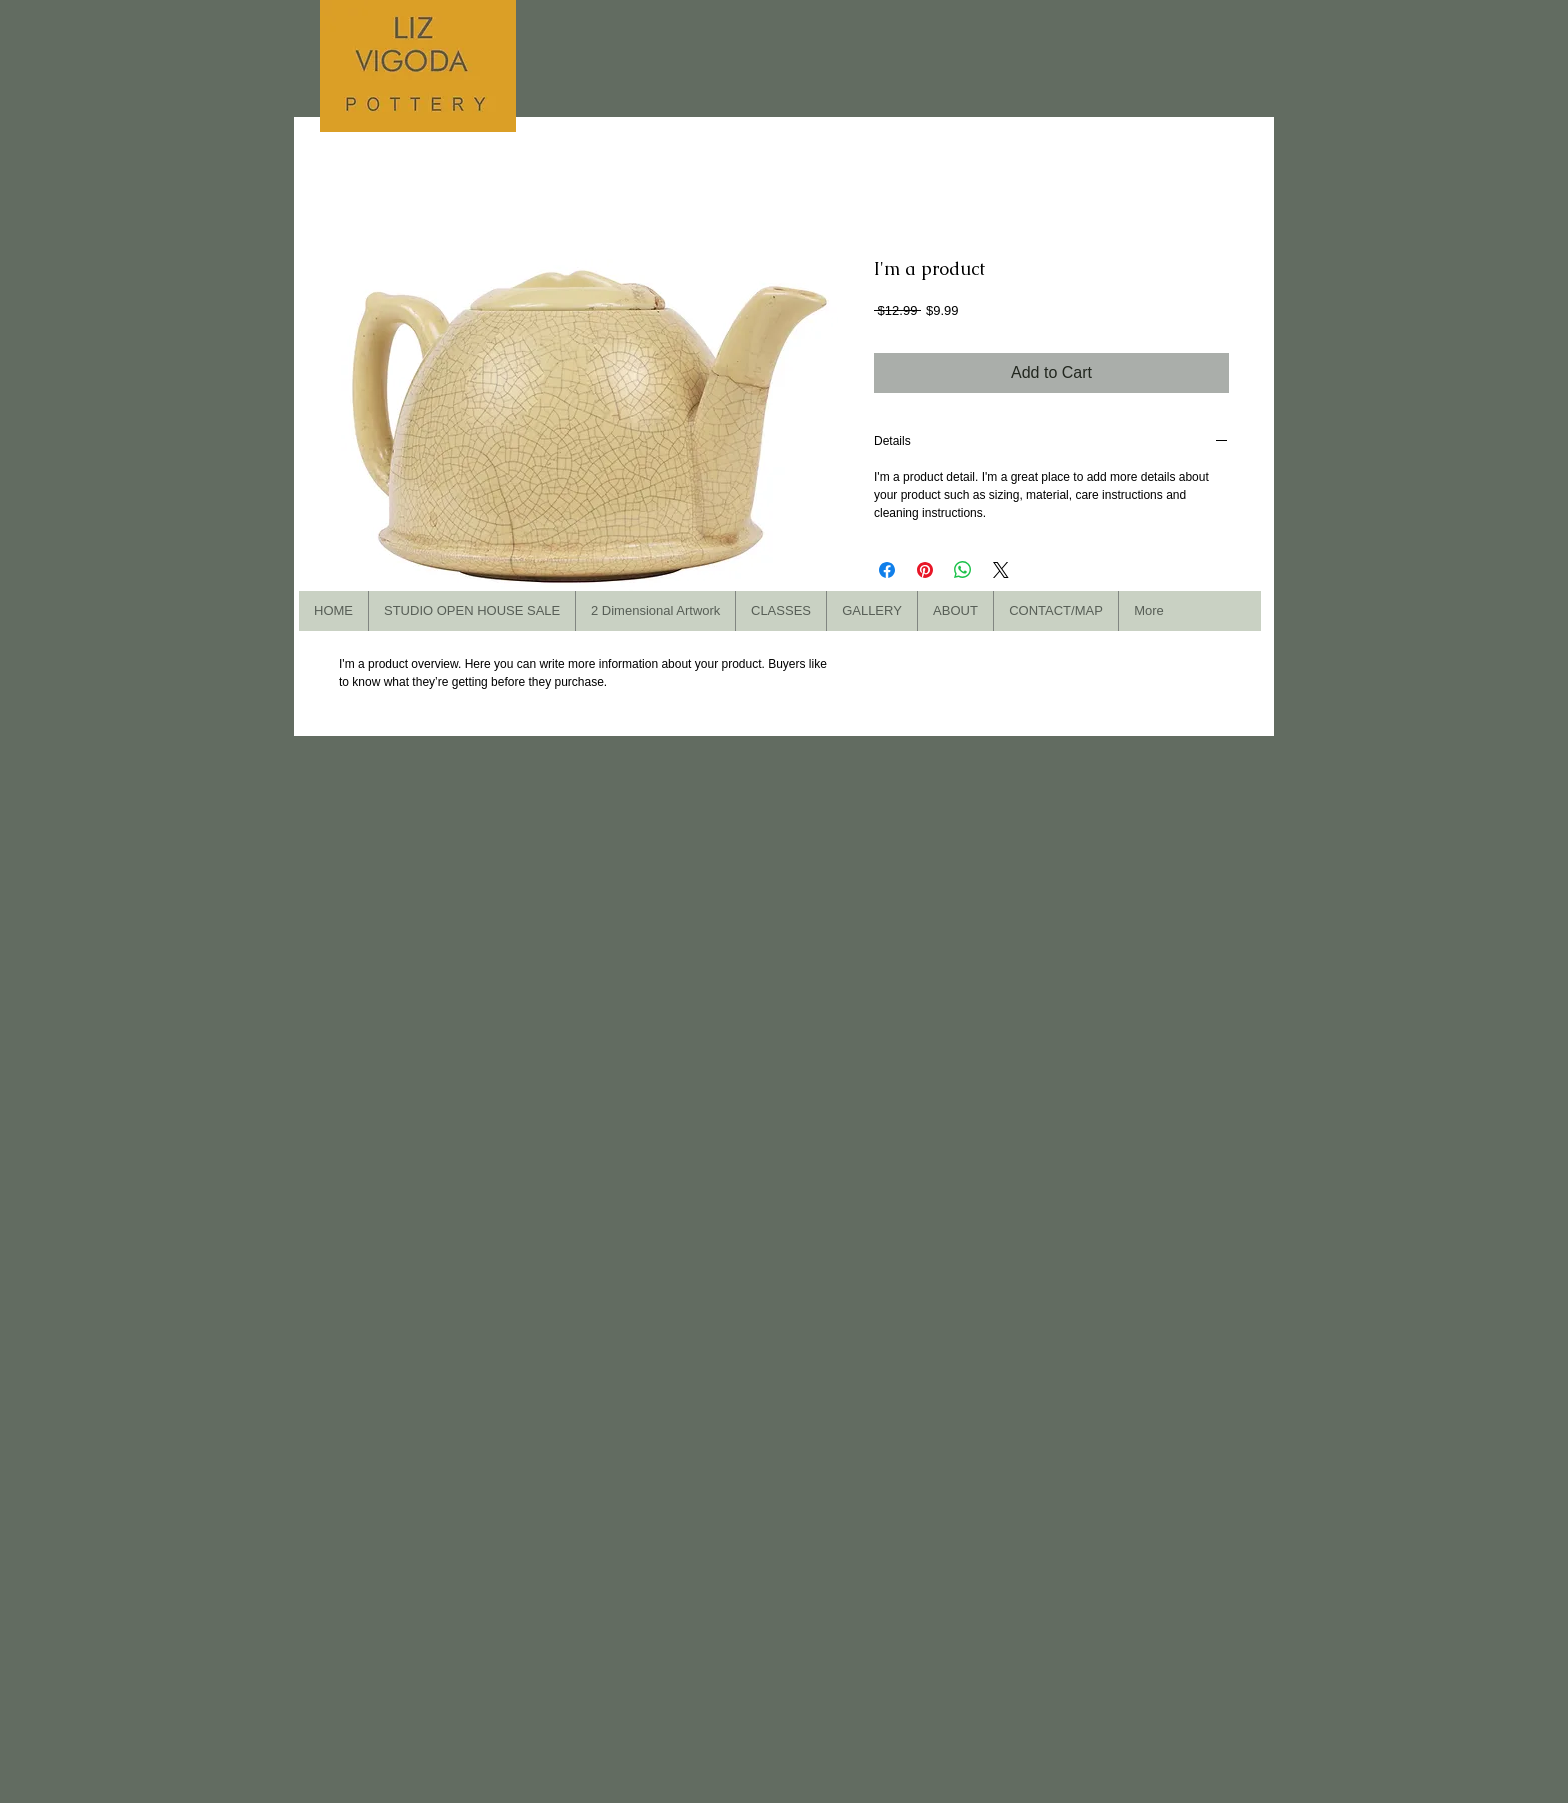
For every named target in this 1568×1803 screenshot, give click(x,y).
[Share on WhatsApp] (963, 570)
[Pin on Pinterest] (925, 570)
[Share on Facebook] (887, 570)
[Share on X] (1001, 570)
